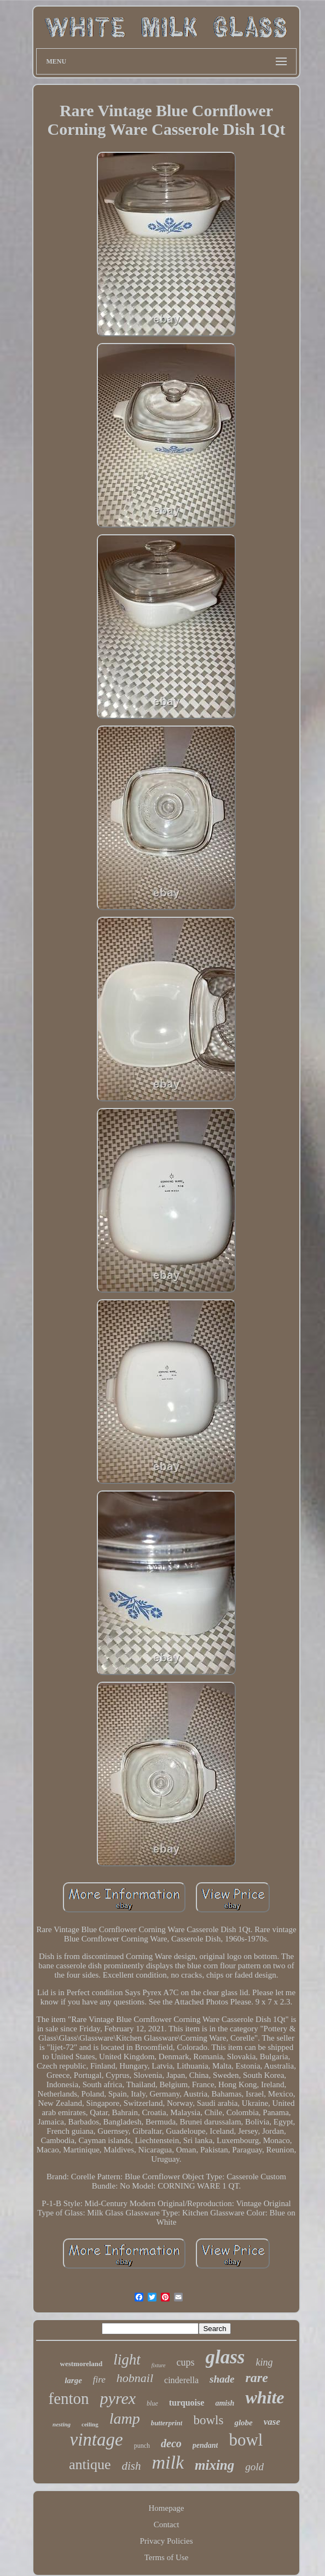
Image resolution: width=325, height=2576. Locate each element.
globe (243, 2422)
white (264, 2397)
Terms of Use (166, 2557)
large (73, 2380)
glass (225, 2357)
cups (186, 2362)
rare (257, 2378)
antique (90, 2464)
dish (131, 2465)
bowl (246, 2439)
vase (272, 2422)
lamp (124, 2418)
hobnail (135, 2378)
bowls (208, 2420)
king (264, 2362)
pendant (205, 2445)
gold (254, 2466)
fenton (68, 2398)
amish (224, 2403)
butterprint (167, 2423)
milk (168, 2462)
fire (99, 2379)
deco (171, 2443)
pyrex (118, 2398)
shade (222, 2379)
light (127, 2359)
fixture (159, 2365)
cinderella (181, 2380)
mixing (214, 2465)
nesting (62, 2424)
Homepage (166, 2508)
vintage (96, 2439)
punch (142, 2445)
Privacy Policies (166, 2541)
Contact (166, 2524)
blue (152, 2403)
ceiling (90, 2424)
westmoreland (81, 2364)
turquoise (187, 2402)
